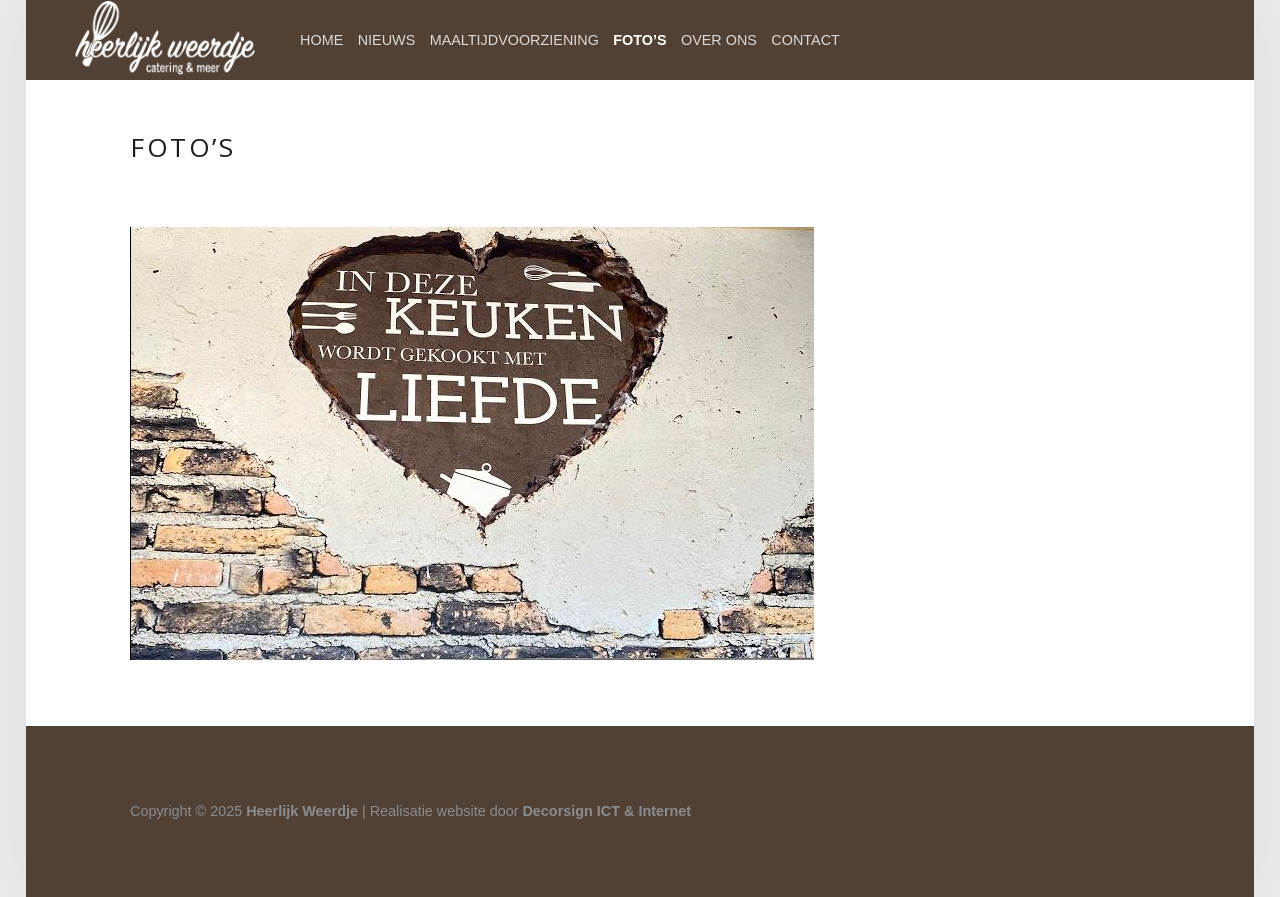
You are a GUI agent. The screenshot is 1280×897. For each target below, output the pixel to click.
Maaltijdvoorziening (514, 40)
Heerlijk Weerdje (302, 811)
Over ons (719, 40)
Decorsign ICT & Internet (606, 811)
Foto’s (639, 40)
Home (321, 40)
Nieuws (387, 40)
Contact (805, 40)
